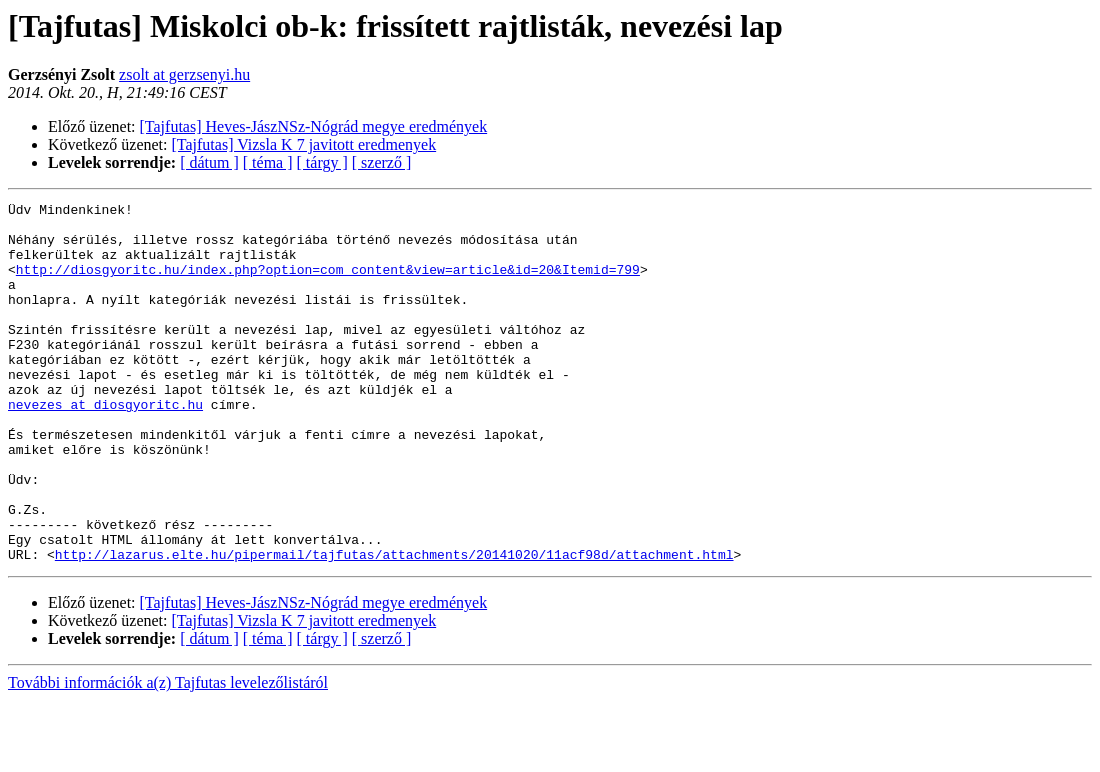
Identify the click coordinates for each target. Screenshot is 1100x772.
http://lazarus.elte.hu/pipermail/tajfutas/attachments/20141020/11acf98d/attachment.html (394, 626)
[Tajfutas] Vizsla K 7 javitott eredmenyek (304, 144)
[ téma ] (268, 162)
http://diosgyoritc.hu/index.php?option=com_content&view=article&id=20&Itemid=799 (328, 284)
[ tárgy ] (322, 162)
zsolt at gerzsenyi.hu (184, 74)
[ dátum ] (209, 162)
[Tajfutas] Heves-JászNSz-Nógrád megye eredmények (314, 126)
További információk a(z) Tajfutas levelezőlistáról (168, 754)
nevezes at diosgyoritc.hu (105, 446)
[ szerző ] (382, 162)
